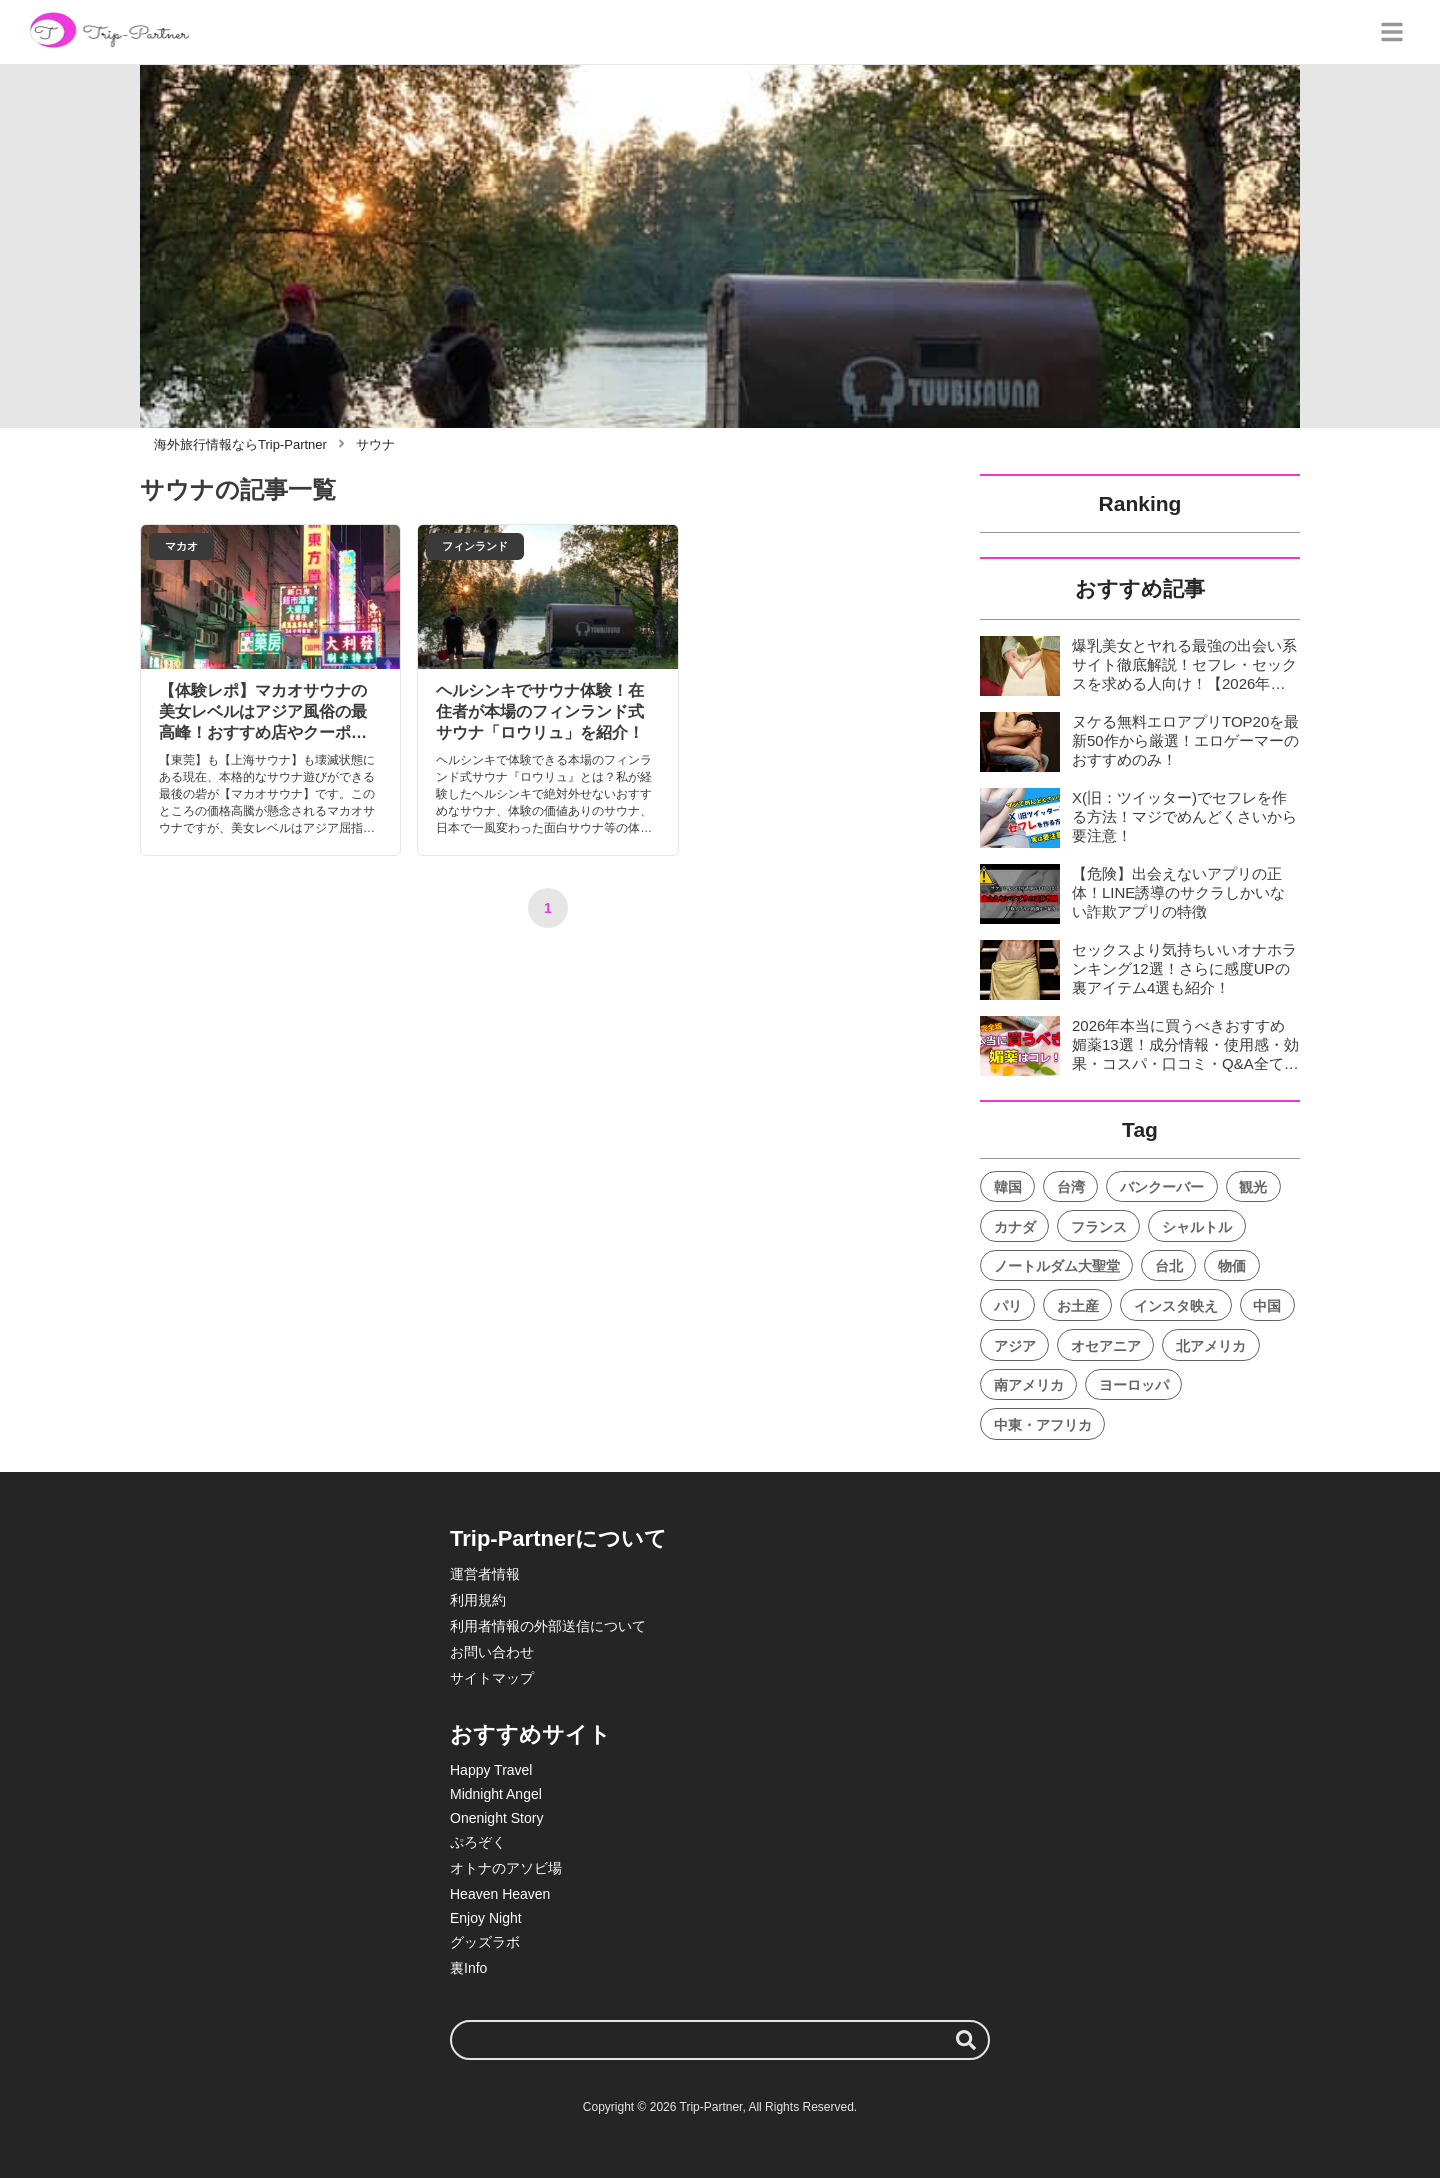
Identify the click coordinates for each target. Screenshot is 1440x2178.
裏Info (468, 1968)
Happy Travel (491, 1770)
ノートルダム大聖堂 (1057, 1266)
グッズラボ (485, 1942)
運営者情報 (485, 1574)
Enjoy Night (486, 1918)
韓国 (1008, 1187)
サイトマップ (492, 1678)
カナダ (1015, 1227)
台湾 (1071, 1187)
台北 (1169, 1266)
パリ (1008, 1306)
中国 (1267, 1306)
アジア (1015, 1346)
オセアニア (1106, 1346)
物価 (1232, 1266)
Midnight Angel (496, 1794)
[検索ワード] (720, 2040)
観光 (1253, 1187)
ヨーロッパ (1134, 1385)
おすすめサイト (530, 1734)
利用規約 (478, 1600)
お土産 (1078, 1306)
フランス (1099, 1227)
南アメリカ (1029, 1385)
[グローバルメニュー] (1392, 32)
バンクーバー (1162, 1187)
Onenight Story (496, 1818)
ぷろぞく (478, 1842)
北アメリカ (1211, 1346)
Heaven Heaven (500, 1894)
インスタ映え (1176, 1306)
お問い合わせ (492, 1652)
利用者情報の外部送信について (548, 1626)
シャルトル (1197, 1227)
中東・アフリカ (1043, 1425)
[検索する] (966, 2040)
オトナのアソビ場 (506, 1868)
